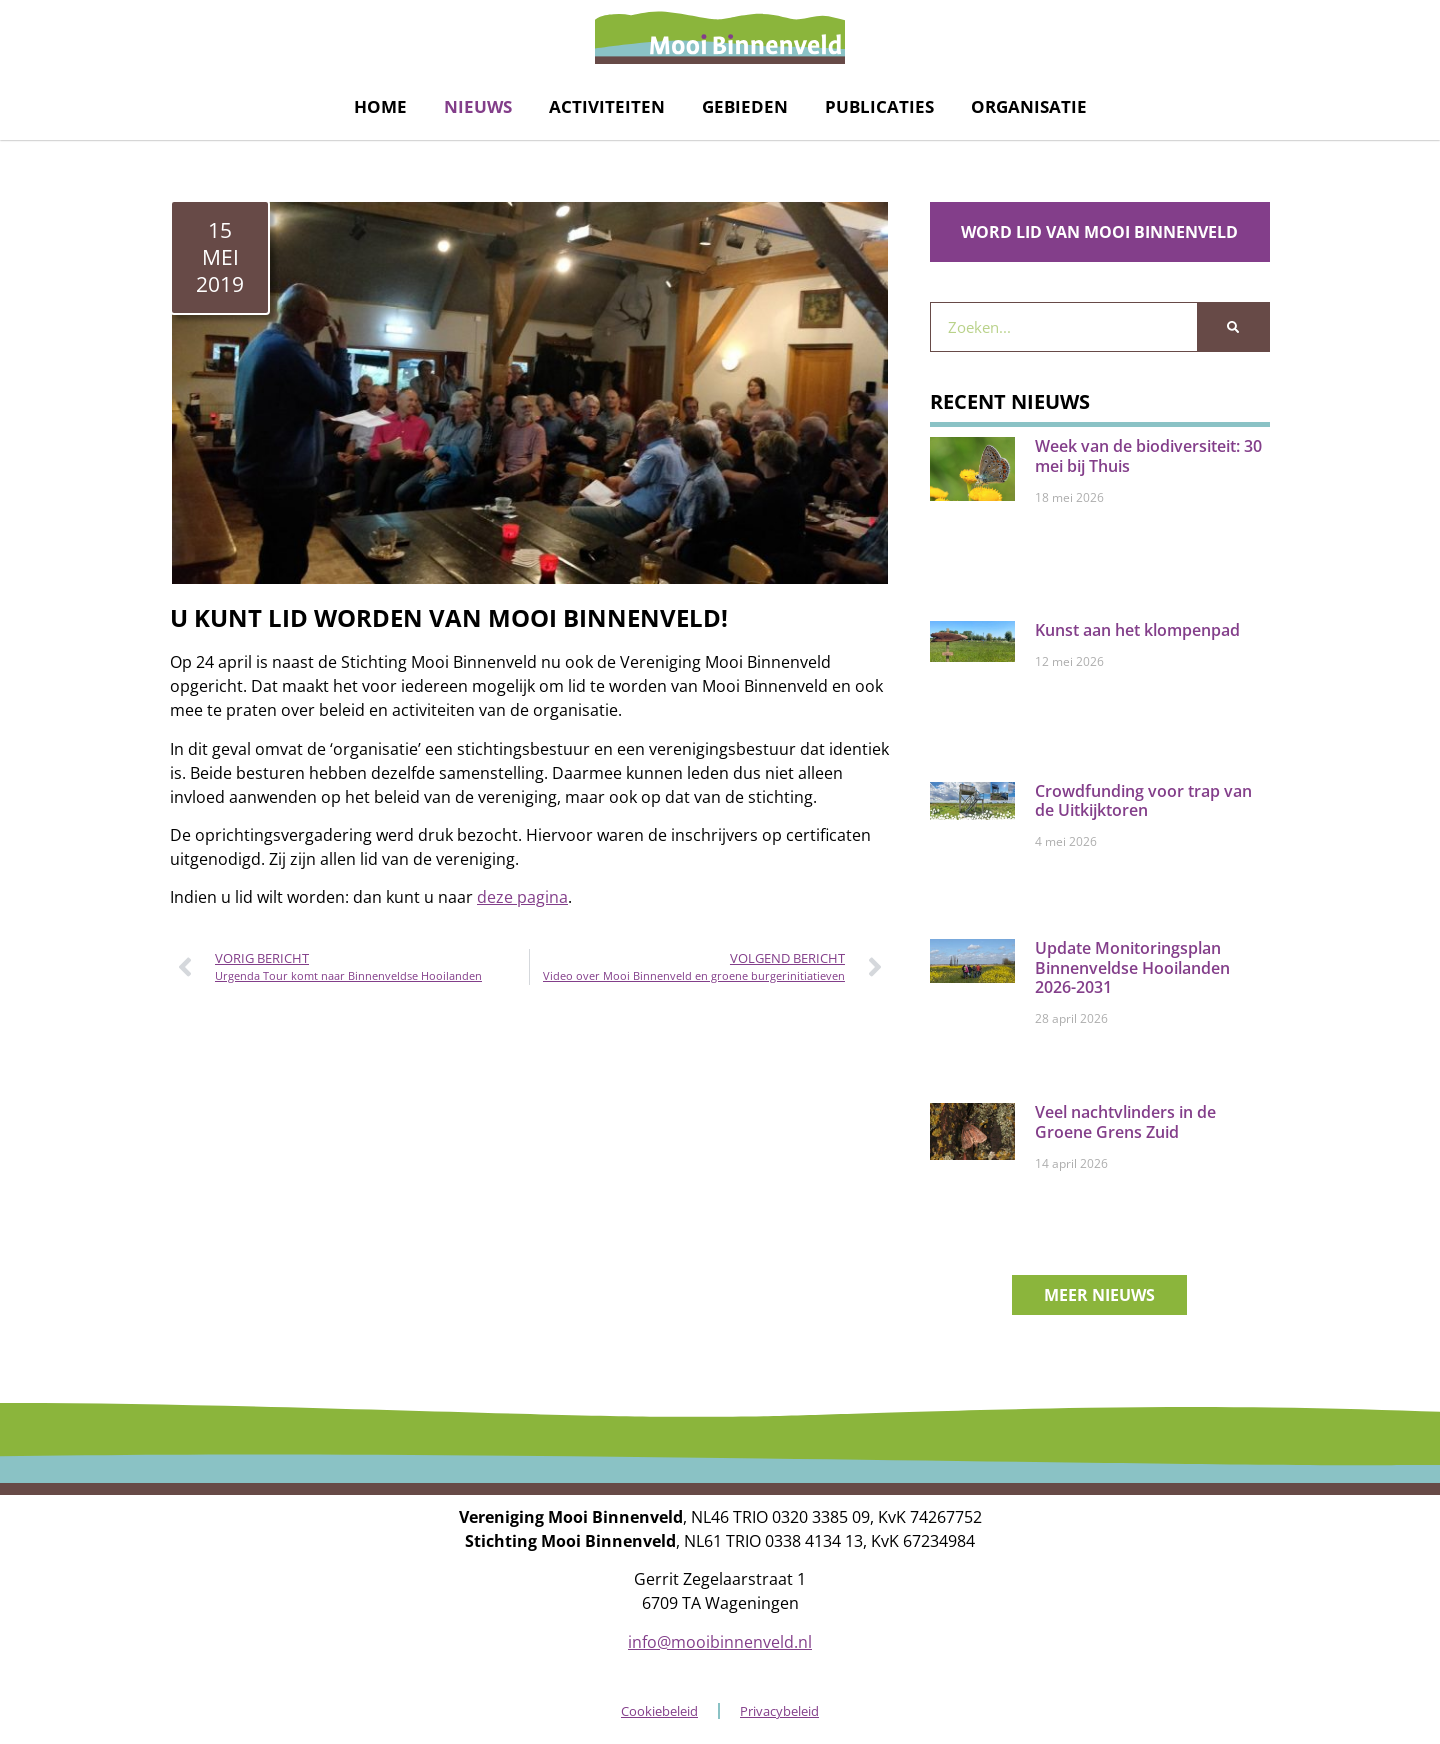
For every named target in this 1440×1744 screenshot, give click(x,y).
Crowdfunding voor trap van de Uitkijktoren (1143, 800)
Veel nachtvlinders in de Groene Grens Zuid (1125, 1121)
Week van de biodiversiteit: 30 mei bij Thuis (1148, 455)
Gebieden (745, 106)
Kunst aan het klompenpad (1137, 630)
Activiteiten (607, 106)
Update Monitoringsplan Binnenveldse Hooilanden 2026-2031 (1132, 967)
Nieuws (478, 106)
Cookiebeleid (659, 1711)
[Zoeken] (1233, 327)
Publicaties (879, 106)
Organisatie (1029, 106)
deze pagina (522, 897)
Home (380, 106)
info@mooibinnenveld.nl (720, 1642)
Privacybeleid (779, 1711)
